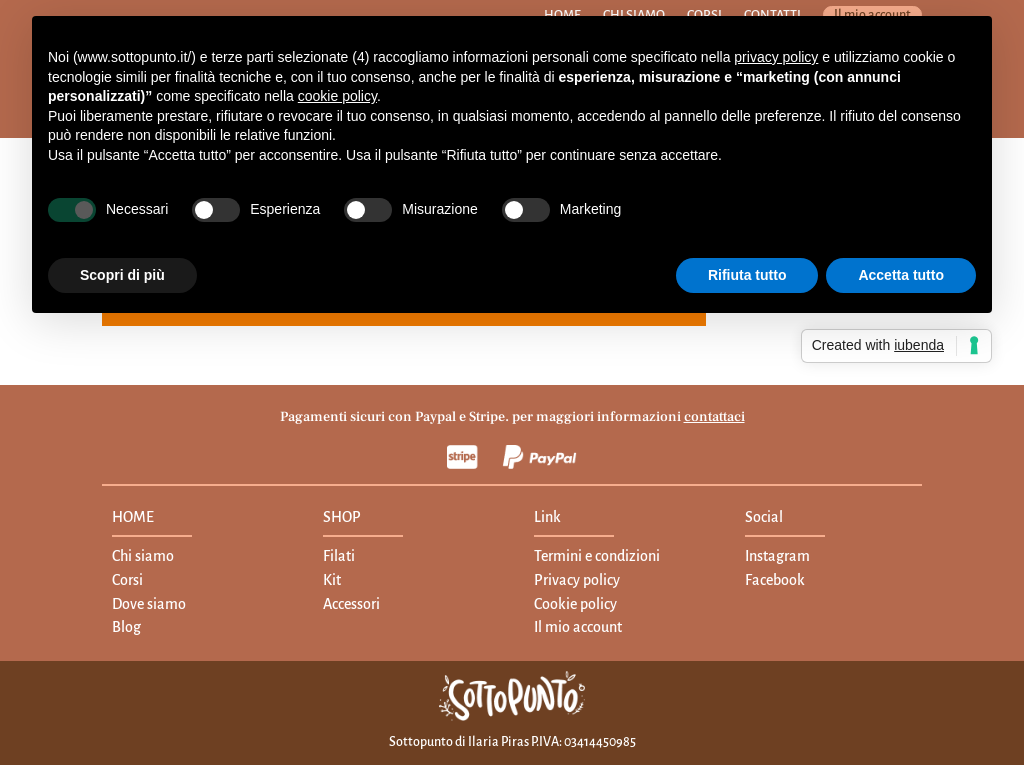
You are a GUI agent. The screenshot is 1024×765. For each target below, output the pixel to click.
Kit (332, 580)
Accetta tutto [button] (901, 275)
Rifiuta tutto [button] (747, 275)
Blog (126, 627)
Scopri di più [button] (122, 275)
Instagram (777, 556)
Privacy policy (577, 580)
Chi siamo (143, 556)
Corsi (127, 580)
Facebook (775, 580)
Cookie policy (575, 604)
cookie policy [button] (337, 96)
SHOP (342, 517)
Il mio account (578, 627)
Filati (339, 556)
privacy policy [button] (776, 57)
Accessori (351, 604)
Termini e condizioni (597, 556)
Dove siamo (149, 604)
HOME (133, 517)
